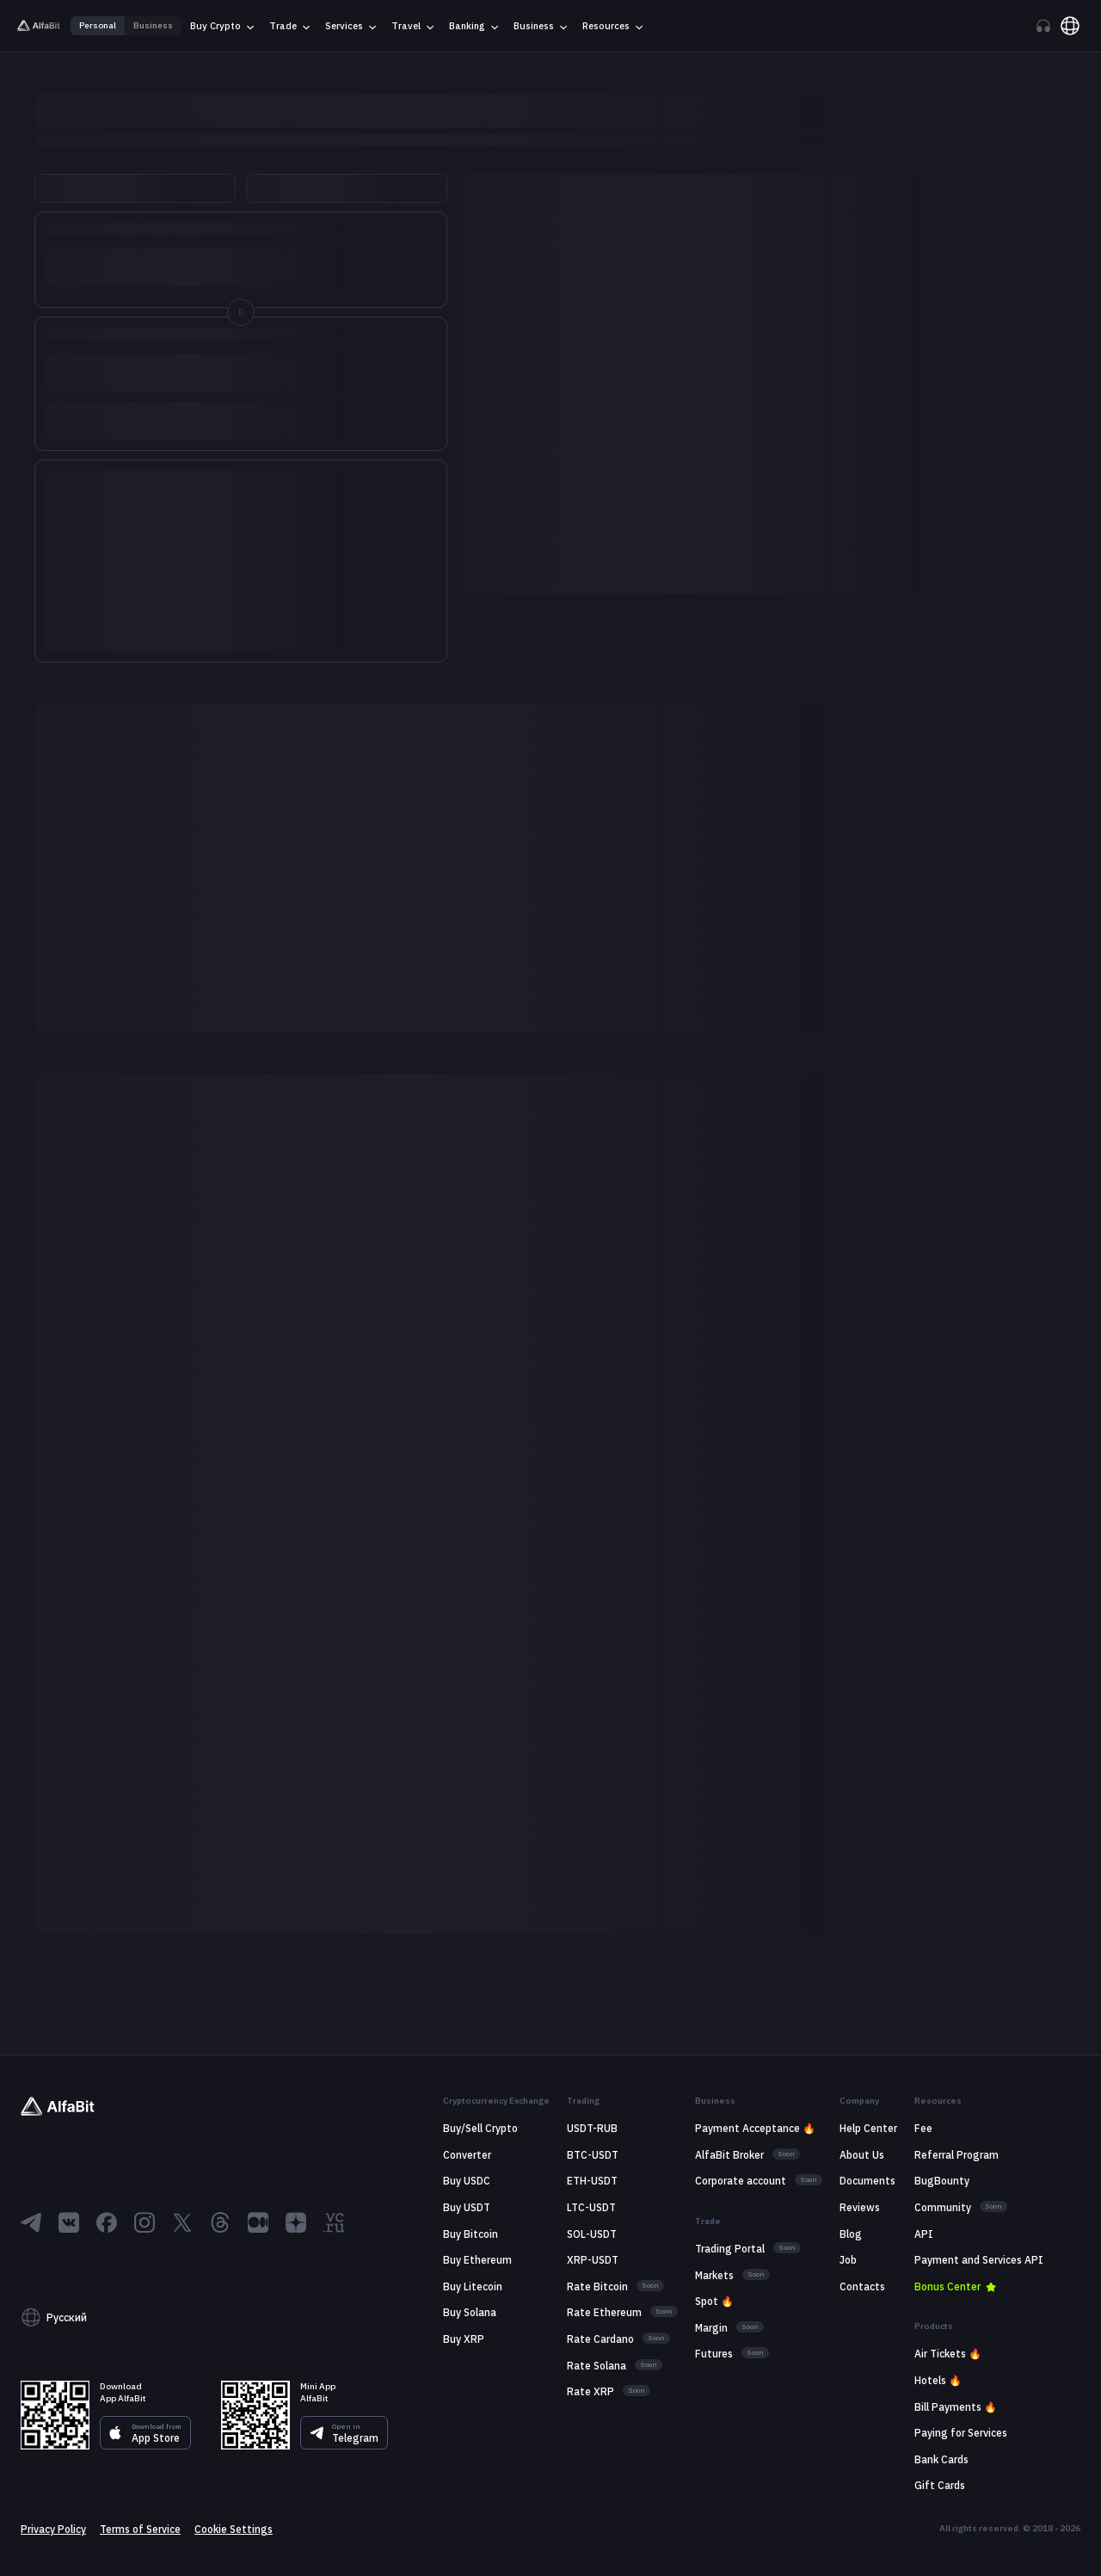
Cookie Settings (233, 2529)
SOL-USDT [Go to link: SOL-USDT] (592, 2234)
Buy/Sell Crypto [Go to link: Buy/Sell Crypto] (480, 2128)
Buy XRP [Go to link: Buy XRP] (463, 2339)
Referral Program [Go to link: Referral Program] (956, 2154)
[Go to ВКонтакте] (68, 2222)
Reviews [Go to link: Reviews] (860, 2207)
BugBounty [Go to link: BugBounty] (941, 2180)
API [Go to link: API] (923, 2234)
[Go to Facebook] (106, 2222)
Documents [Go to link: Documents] (867, 2180)
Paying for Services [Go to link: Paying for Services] (960, 2432)
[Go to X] (182, 2222)
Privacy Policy (53, 2529)
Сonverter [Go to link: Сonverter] (467, 2154)
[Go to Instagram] (144, 2222)
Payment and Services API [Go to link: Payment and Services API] (978, 2259)
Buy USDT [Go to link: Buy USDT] (466, 2207)
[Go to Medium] (258, 2222)
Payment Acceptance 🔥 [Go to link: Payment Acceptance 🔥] (755, 2128)
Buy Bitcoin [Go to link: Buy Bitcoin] (470, 2234)
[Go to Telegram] (31, 2222)
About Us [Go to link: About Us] (862, 2154)
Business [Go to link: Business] (153, 26)
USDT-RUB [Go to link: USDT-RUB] (592, 2128)
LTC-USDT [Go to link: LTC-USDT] (591, 2207)
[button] (204, 2318)
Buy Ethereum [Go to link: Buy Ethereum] (477, 2259)
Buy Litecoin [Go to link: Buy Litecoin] (472, 2286)
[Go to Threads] (220, 2222)
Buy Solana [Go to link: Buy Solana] (469, 2312)
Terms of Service (140, 2529)
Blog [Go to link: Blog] (851, 2234)
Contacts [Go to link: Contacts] (862, 2286)
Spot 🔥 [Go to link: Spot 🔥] (714, 2301)
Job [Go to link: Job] (848, 2259)
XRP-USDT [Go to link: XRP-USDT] (592, 2259)
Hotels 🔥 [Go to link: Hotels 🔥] (938, 2380)
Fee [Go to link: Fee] (923, 2128)
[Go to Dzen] (296, 2222)
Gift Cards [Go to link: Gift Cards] (939, 2485)
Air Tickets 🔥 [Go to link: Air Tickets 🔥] (947, 2353)
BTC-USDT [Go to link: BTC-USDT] (592, 2154)
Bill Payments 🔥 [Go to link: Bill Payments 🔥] (955, 2406)
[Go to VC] (333, 2222)
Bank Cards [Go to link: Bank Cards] (941, 2459)
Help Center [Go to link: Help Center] (868, 2128)
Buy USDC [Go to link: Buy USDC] (466, 2180)
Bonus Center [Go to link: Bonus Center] (947, 2286)
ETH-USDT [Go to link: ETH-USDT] (592, 2180)
